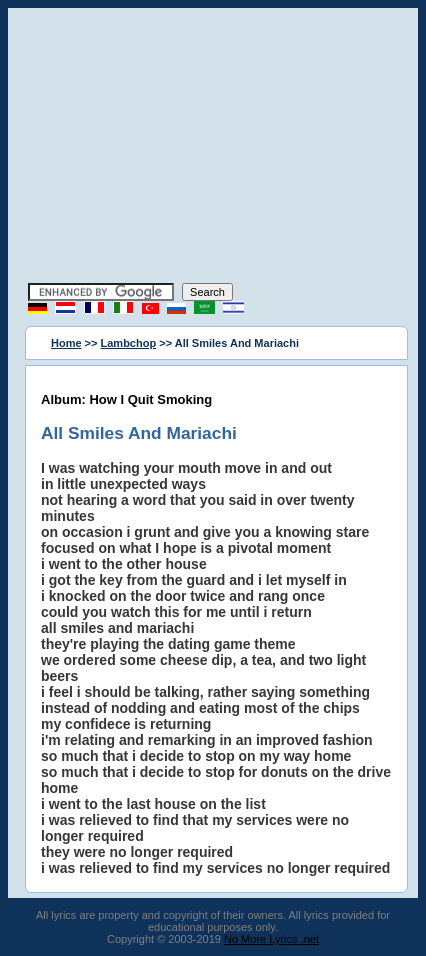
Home (66, 343)
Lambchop (129, 343)
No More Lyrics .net (271, 939)
